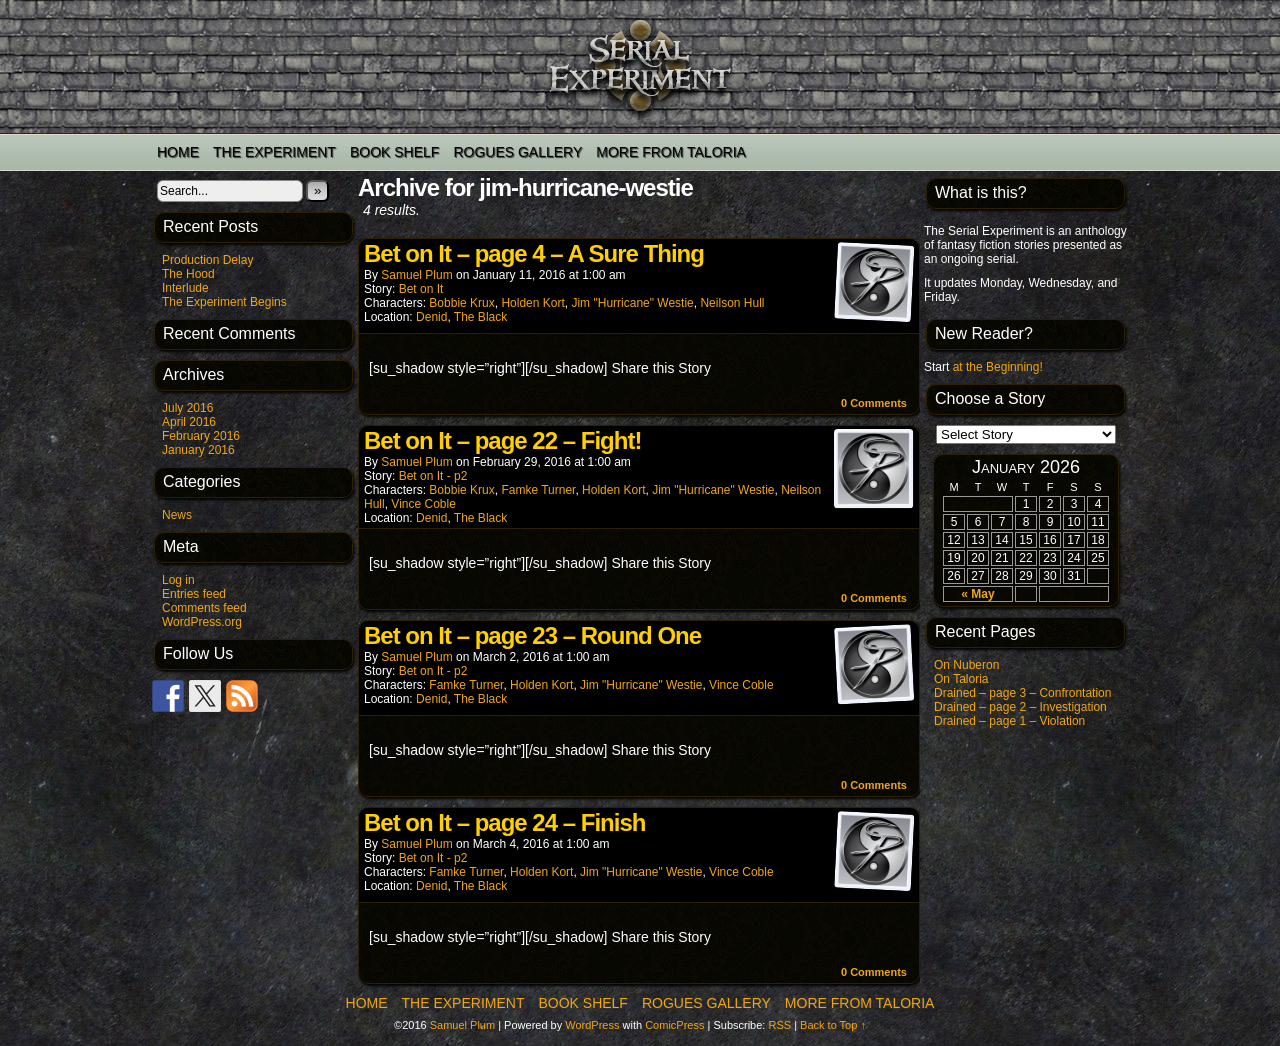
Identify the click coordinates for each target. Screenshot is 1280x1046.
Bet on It (421, 289)
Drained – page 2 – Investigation (1020, 707)
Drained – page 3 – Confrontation (1022, 693)
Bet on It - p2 (433, 476)
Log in (178, 580)
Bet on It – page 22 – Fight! (502, 440)
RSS (779, 1025)
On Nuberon (966, 665)
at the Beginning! (998, 367)
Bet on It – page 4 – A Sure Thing (534, 253)
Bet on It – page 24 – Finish (504, 822)
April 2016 (189, 422)
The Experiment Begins (224, 302)
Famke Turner (538, 490)
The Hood (188, 274)
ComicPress (674, 1025)
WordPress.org (202, 622)
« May (977, 594)
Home (178, 152)
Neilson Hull (732, 303)
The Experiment (274, 152)
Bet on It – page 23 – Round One (532, 635)
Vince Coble (423, 504)
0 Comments (874, 403)
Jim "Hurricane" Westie (632, 303)
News (177, 515)
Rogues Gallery (517, 152)
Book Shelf (394, 152)
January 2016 (198, 450)
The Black (480, 317)
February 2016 (201, 436)
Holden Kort (532, 303)
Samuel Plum (416, 275)
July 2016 (187, 408)
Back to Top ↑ (833, 1025)
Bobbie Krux (461, 303)
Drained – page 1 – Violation (1009, 721)
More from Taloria (671, 152)
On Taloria (961, 679)
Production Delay (207, 260)
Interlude (185, 288)
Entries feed (194, 594)
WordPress (592, 1025)
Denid (431, 317)
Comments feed (204, 608)
